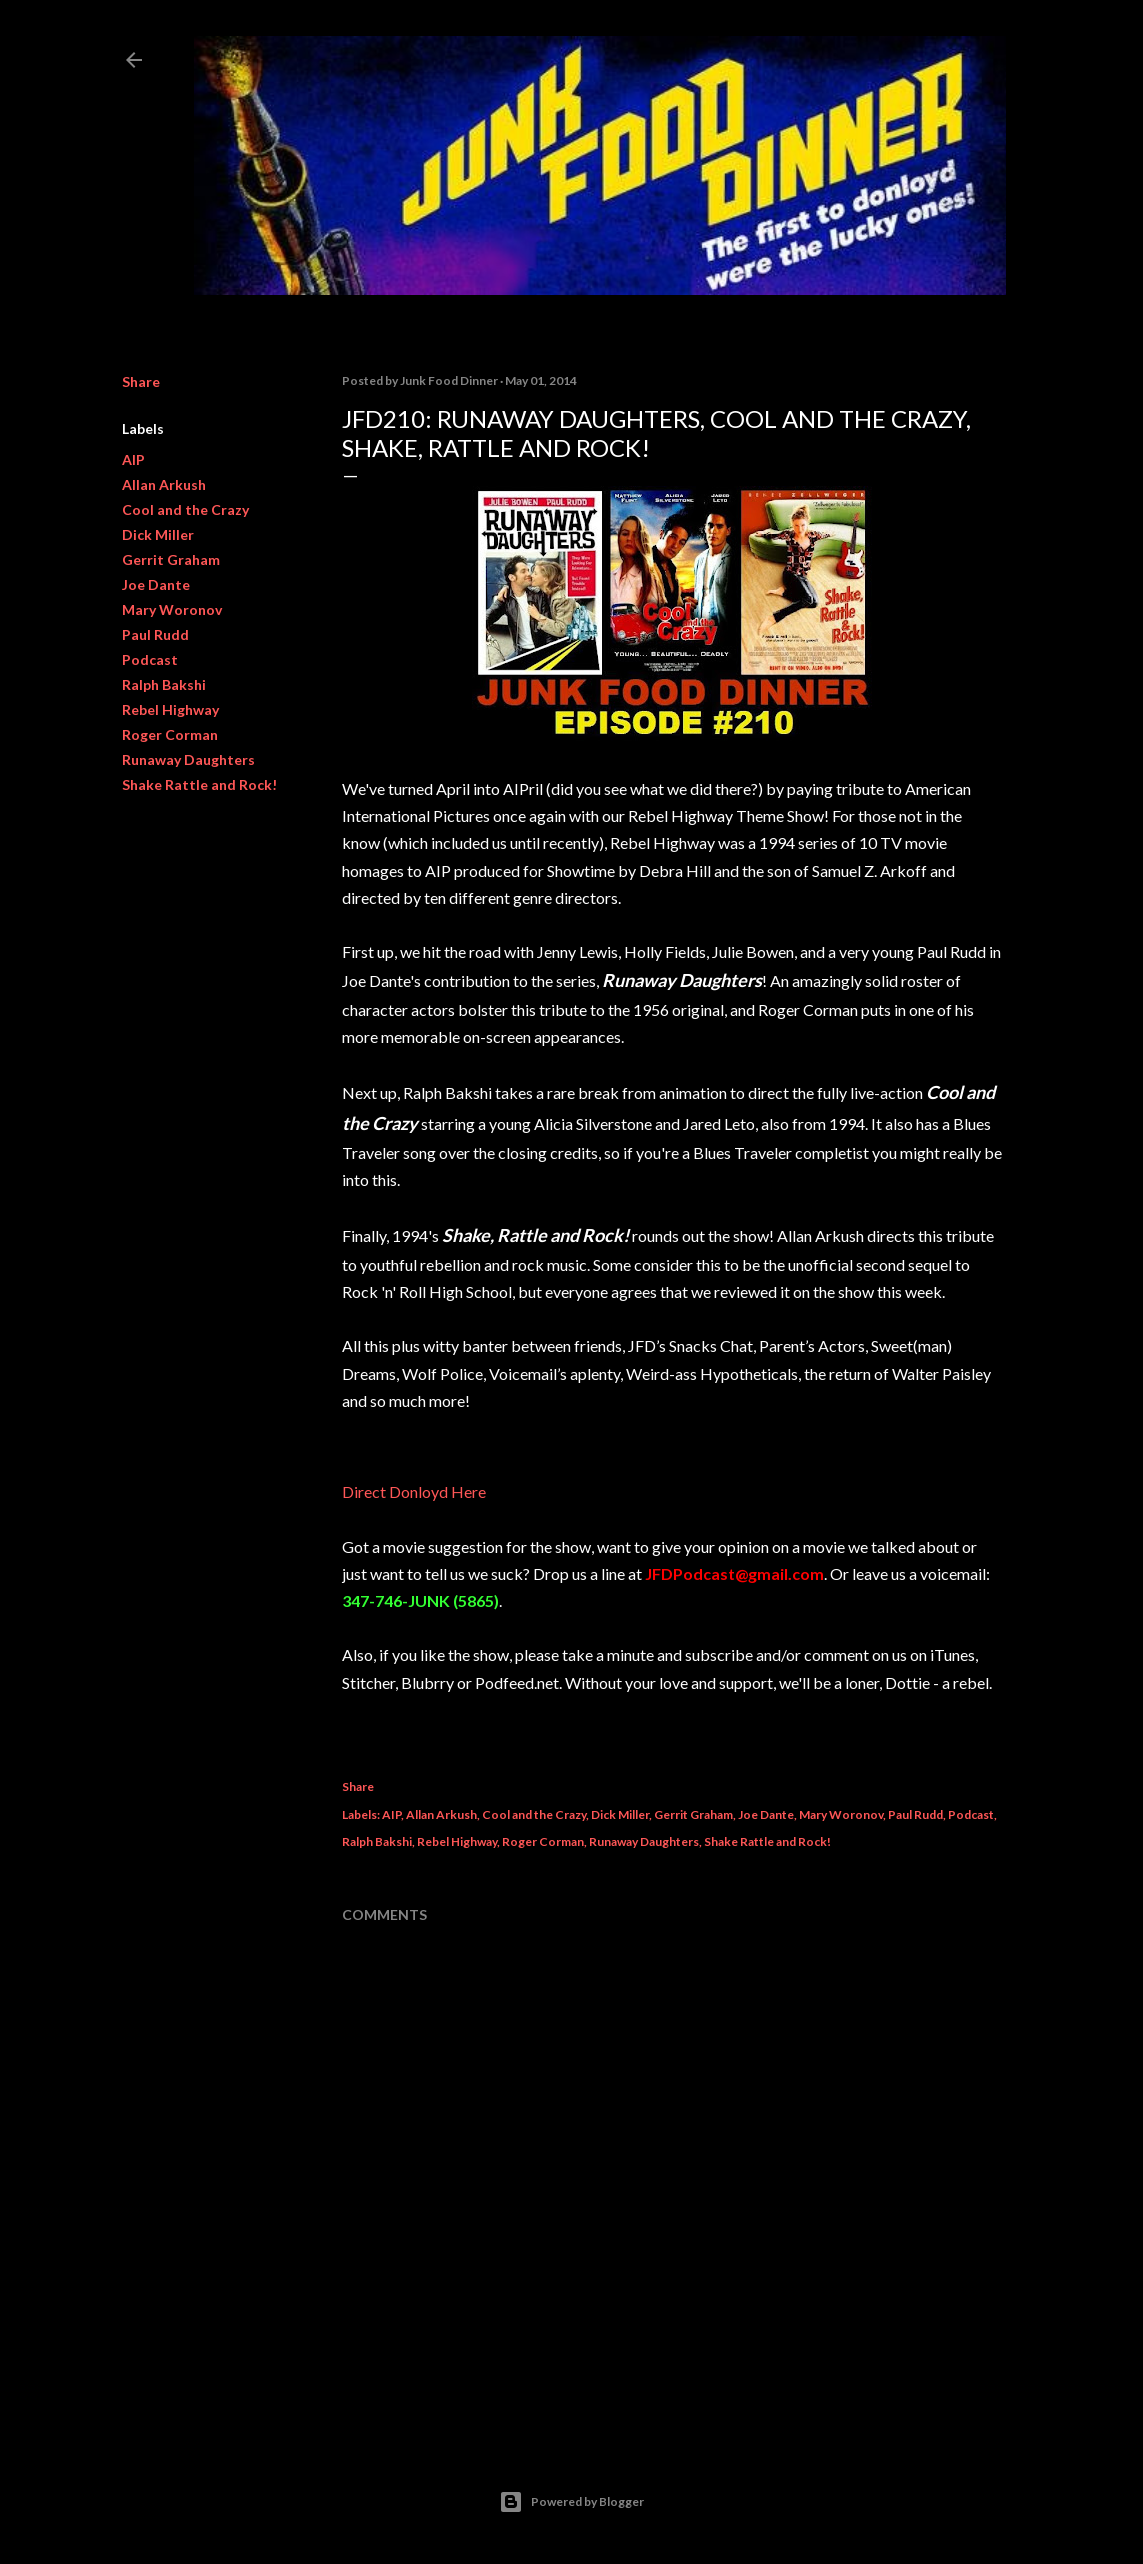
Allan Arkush (164, 484)
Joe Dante (156, 584)
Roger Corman (170, 734)
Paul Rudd (155, 634)
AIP (133, 459)
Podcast (150, 659)
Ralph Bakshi (164, 684)
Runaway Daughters (188, 759)
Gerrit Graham (171, 559)
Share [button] (141, 381)
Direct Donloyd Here (414, 1491)
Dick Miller (158, 534)
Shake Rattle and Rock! (199, 784)
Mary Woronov (172, 609)
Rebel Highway (170, 709)
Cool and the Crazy (185, 509)
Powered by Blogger (571, 2502)
